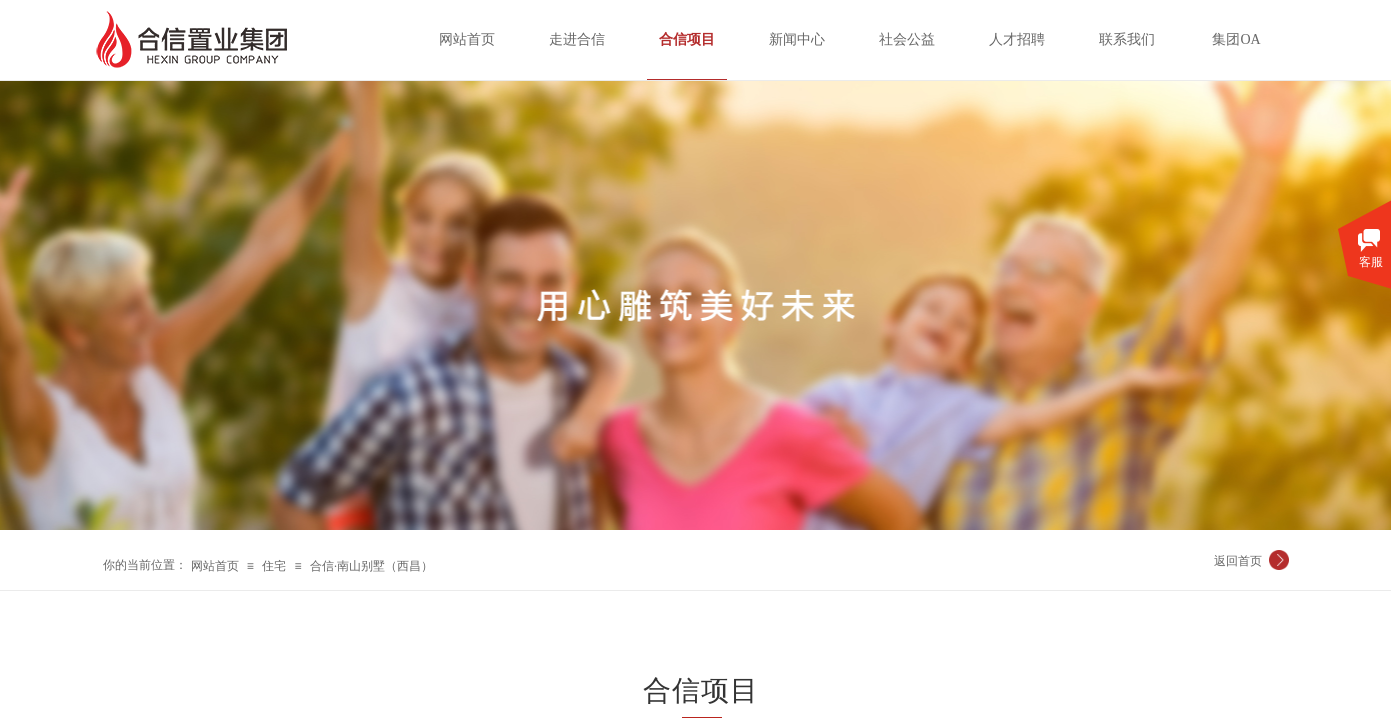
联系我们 (1127, 39)
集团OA (1236, 39)
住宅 (274, 566)
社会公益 (907, 39)
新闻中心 (797, 39)
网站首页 (215, 566)
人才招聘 (1017, 39)
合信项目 (687, 39)
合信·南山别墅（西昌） (371, 566)
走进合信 (577, 39)
